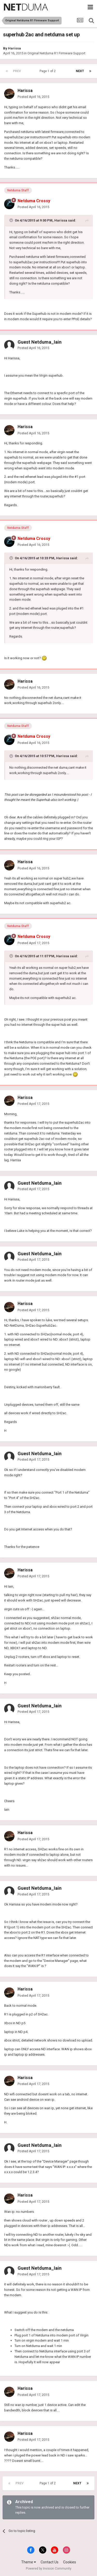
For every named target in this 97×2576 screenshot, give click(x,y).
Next (80, 71)
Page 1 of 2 (48, 71)
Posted (33, 97)
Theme (28, 2562)
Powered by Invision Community (48, 2568)
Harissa (14, 48)
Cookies (69, 2562)
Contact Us (49, 2562)
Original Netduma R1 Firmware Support (56, 53)
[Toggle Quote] (11, 220)
